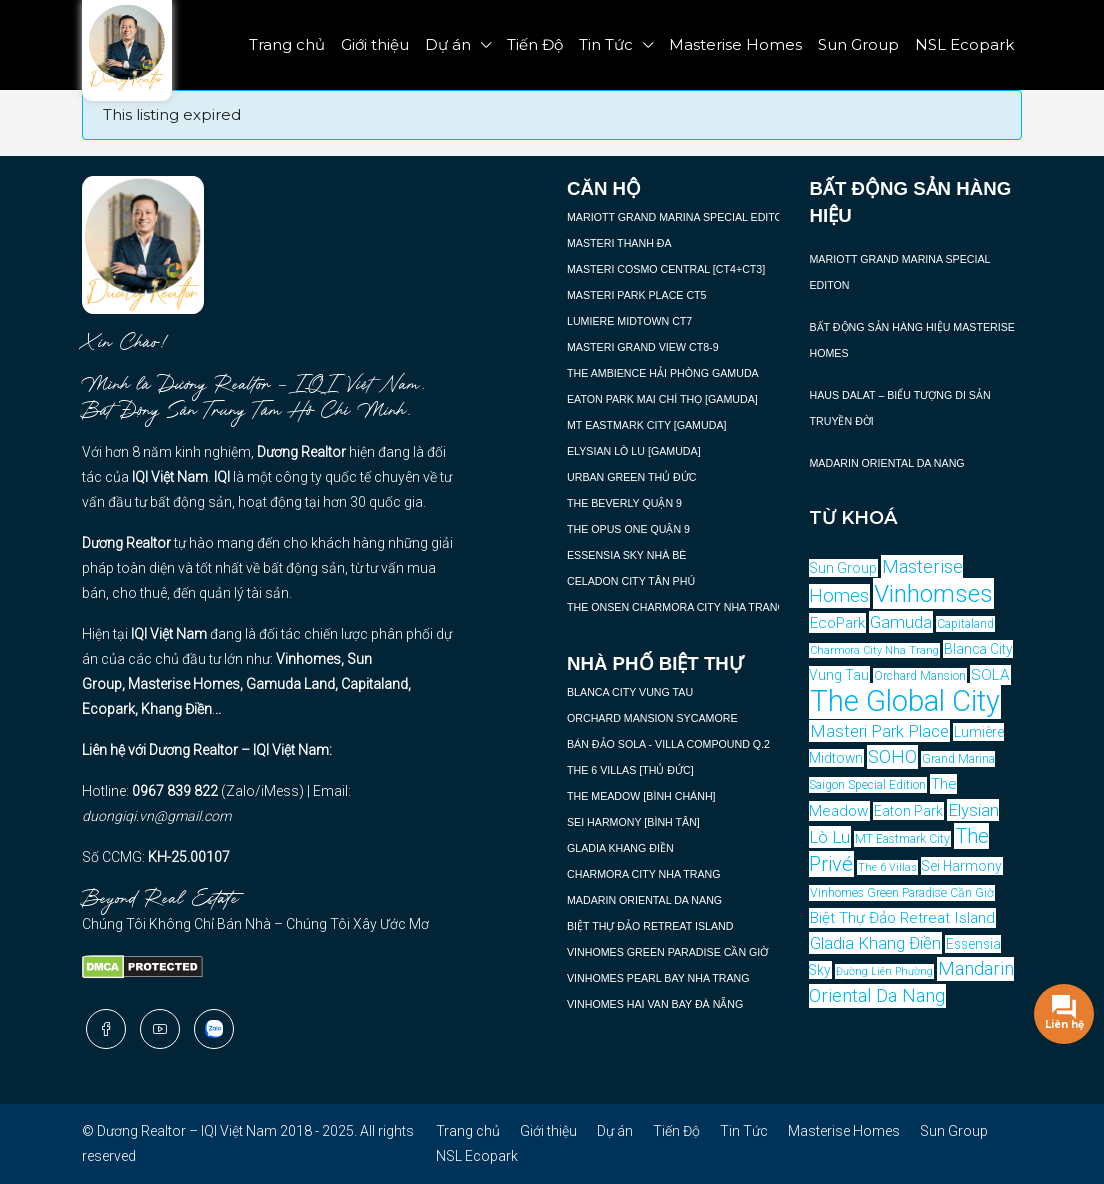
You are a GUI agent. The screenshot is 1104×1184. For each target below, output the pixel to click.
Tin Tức (606, 44)
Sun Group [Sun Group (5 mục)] (843, 568)
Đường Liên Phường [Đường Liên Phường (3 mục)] (884, 971)
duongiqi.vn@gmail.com (156, 816)
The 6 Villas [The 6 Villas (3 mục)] (887, 867)
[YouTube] (160, 1029)
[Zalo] (214, 1029)
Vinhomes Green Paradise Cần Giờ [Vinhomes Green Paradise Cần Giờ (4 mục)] (902, 893)
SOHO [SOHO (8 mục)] (892, 757)
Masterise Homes (735, 44)
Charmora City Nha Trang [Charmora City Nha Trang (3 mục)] (874, 650)
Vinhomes (308, 659)
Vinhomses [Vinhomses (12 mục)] (933, 593)
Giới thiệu (375, 44)
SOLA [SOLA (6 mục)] (990, 675)
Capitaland (374, 684)
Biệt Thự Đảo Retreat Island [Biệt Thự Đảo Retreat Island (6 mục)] (902, 918)
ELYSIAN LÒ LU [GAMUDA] (634, 451)
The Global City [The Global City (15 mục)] (905, 701)
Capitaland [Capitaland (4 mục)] (965, 624)
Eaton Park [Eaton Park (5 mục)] (908, 811)
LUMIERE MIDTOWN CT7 (629, 321)
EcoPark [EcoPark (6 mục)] (837, 623)
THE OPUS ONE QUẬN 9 (628, 529)
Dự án (448, 44)
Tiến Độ (535, 44)
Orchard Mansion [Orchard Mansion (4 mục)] (920, 676)
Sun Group (858, 44)
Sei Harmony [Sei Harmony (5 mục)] (962, 866)
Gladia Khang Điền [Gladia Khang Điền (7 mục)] (875, 943)
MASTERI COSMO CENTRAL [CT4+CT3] (666, 269)
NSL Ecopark (964, 44)
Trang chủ (287, 44)
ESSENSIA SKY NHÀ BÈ (626, 555)
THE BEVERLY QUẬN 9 (624, 503)
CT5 (694, 295)
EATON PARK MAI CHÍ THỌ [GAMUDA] (662, 399)
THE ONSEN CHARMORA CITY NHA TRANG (676, 607)
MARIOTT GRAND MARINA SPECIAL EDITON (679, 217)
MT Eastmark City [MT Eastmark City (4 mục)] (902, 839)
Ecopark (108, 709)
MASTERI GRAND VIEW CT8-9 (643, 347)
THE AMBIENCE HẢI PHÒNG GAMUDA (663, 373)
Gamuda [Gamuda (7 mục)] (901, 622)
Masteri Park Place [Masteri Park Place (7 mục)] (879, 731)
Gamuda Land (290, 684)
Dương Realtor (301, 452)
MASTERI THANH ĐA (619, 243)
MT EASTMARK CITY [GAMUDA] (646, 425)
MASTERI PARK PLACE (625, 295)
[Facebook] (106, 1029)
